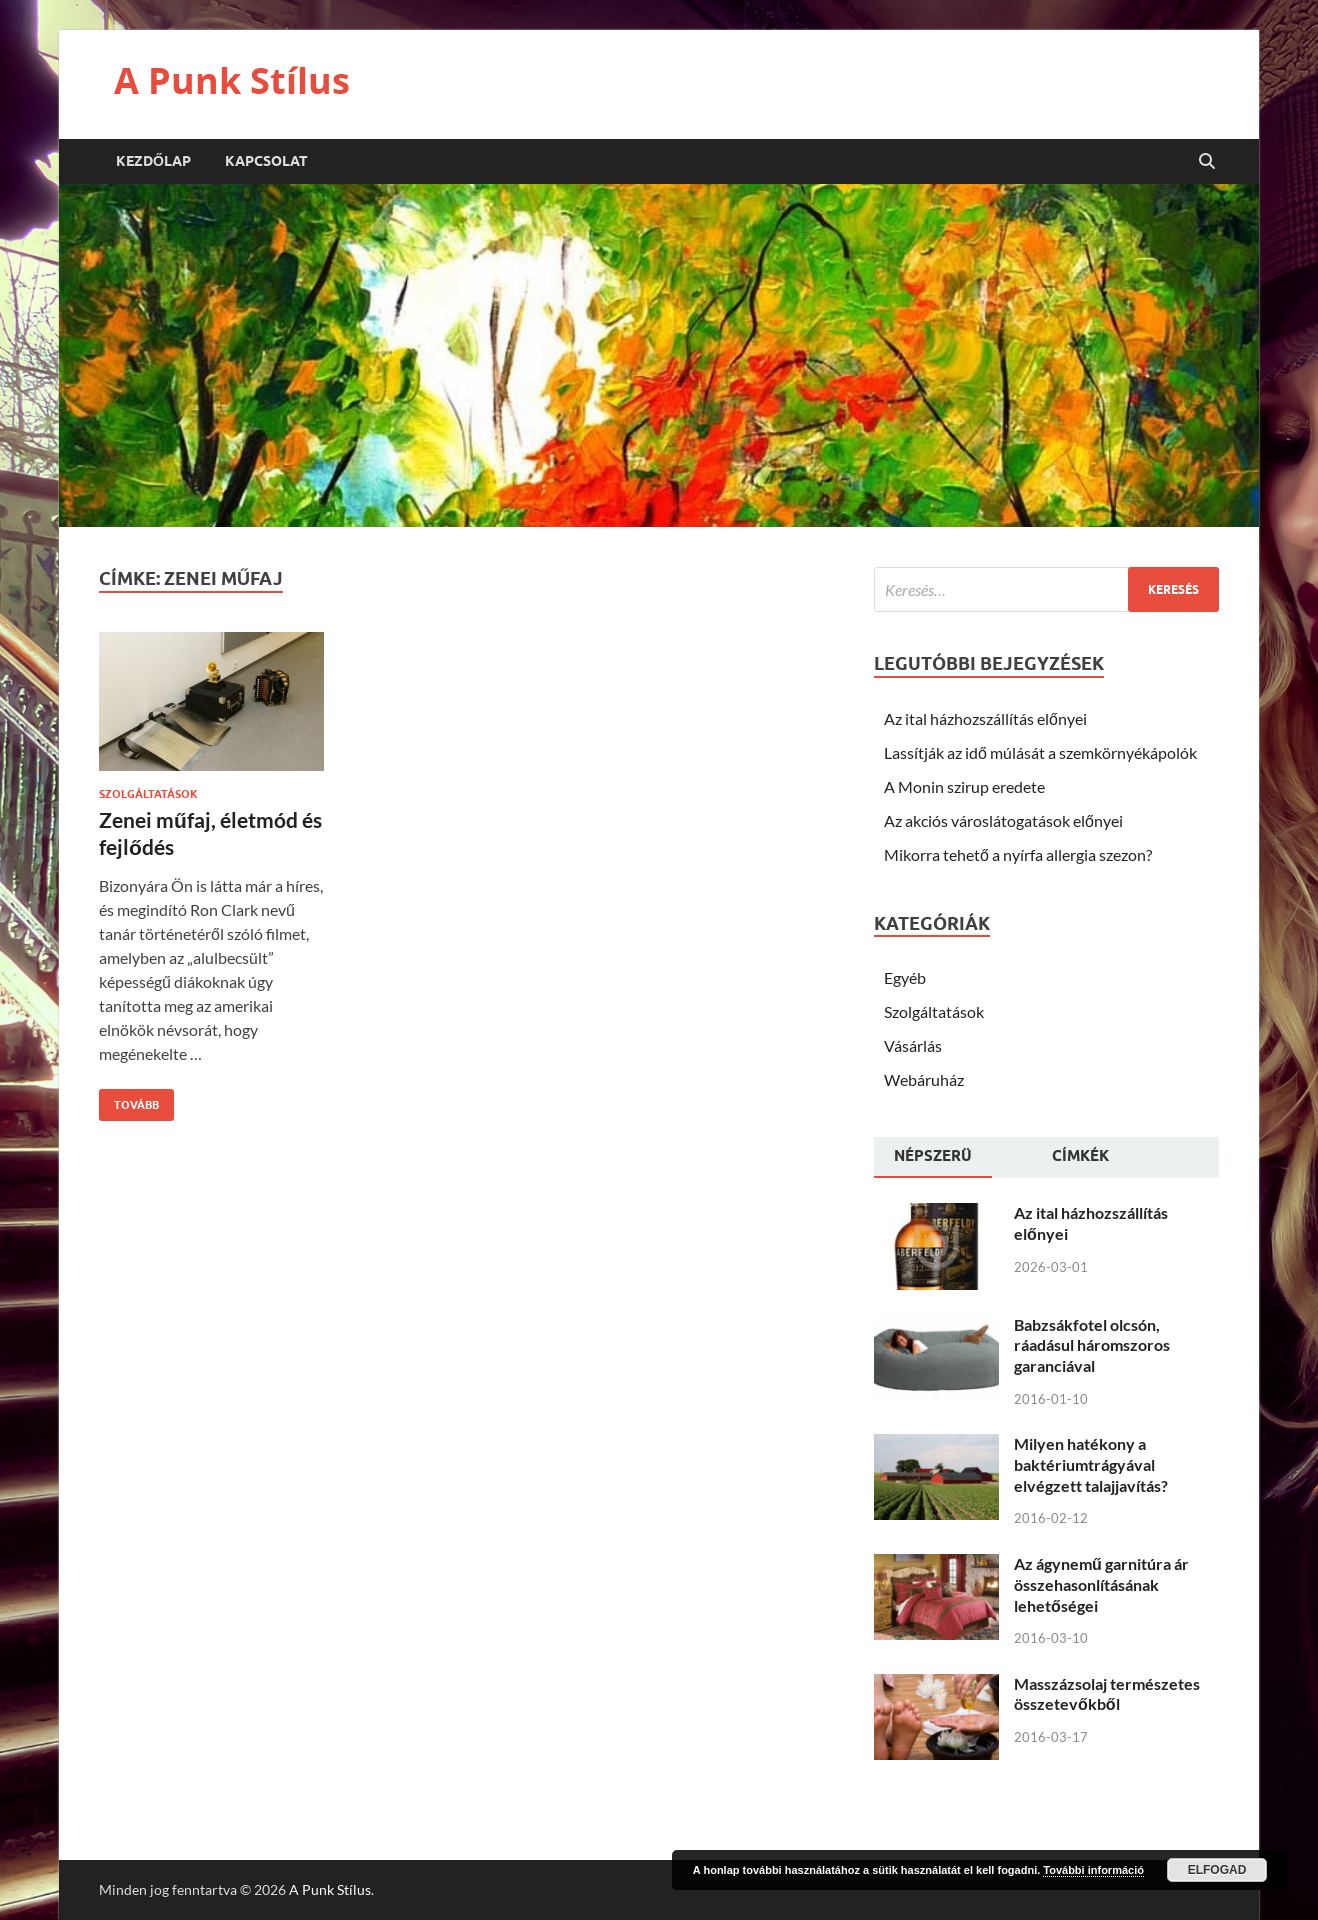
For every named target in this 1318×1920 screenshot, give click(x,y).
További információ (1093, 1870)
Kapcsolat (266, 161)
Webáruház (924, 1079)
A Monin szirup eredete (964, 786)
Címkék (1080, 1156)
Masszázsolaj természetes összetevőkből (1107, 1694)
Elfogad (1217, 1870)
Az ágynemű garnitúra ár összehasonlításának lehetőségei (1101, 1584)
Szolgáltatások (148, 794)
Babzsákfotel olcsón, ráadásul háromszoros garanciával (1092, 1345)
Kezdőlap (153, 161)
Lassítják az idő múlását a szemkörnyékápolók (1040, 752)
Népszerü (933, 1156)
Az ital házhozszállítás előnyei (985, 718)
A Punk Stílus (232, 80)
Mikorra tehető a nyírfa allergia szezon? (1018, 854)
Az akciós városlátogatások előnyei (1003, 820)
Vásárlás (913, 1045)
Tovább (129, 1100)
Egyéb (905, 977)
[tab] (933, 1158)
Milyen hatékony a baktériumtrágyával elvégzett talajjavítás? (1091, 1464)
